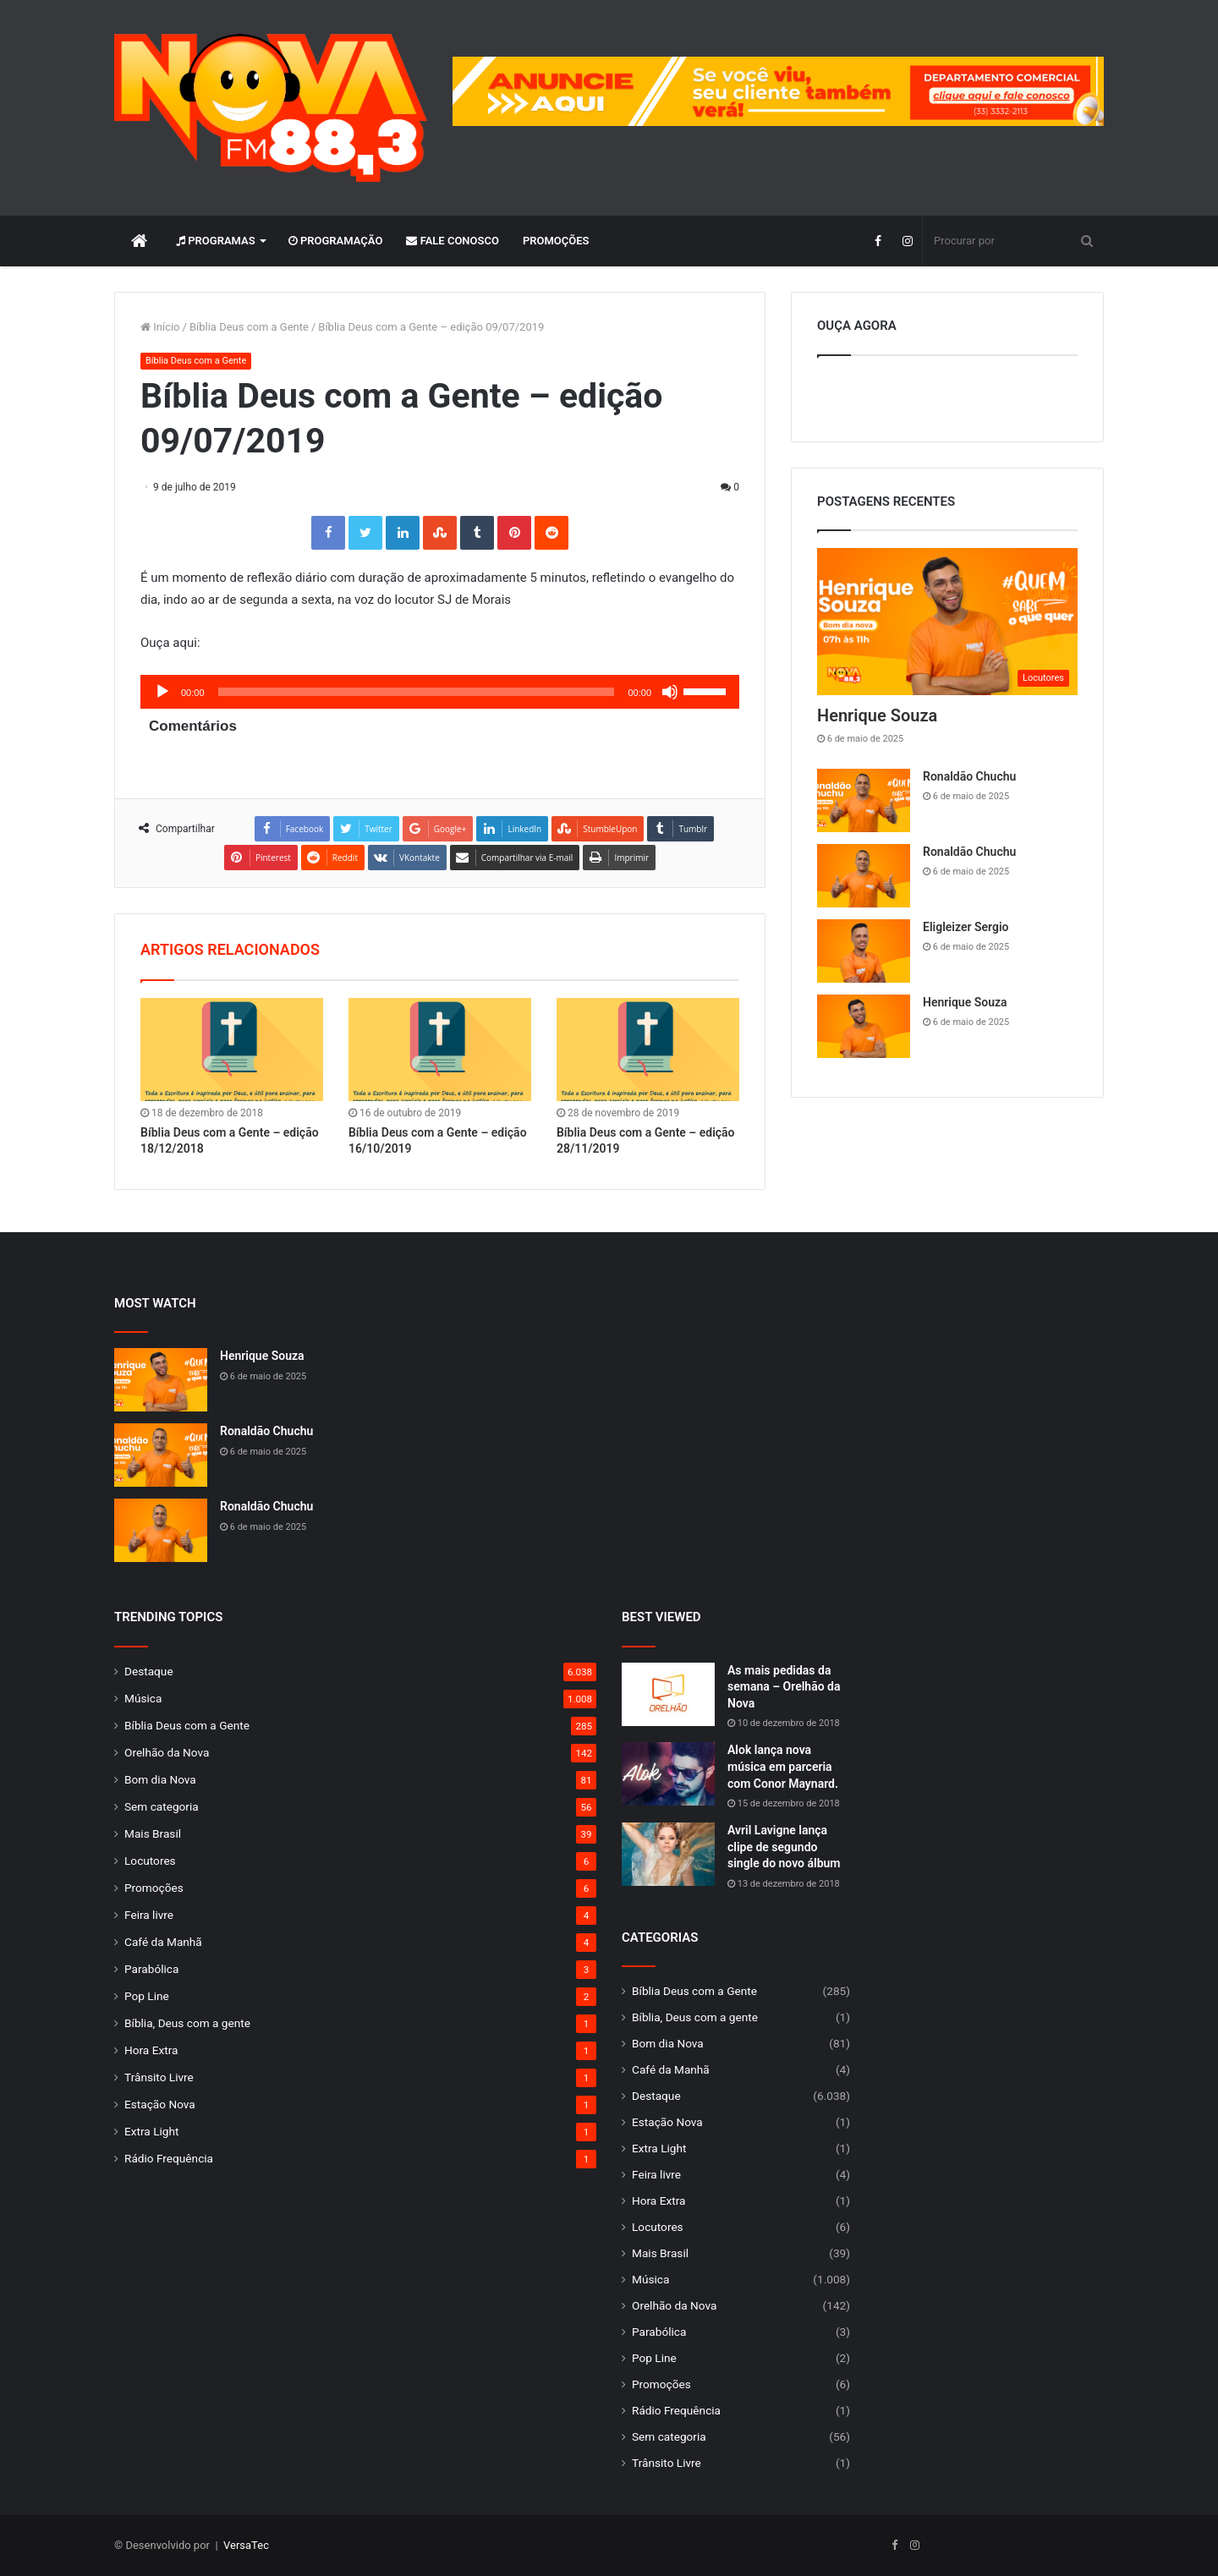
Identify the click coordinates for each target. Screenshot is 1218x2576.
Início (160, 327)
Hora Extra (151, 2050)
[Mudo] (669, 691)
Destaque (148, 1671)
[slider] (416, 692)
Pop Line (146, 1996)
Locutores (150, 1860)
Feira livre (148, 1914)
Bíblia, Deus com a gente (187, 2023)
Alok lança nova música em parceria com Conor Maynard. (782, 1766)
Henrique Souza (877, 715)
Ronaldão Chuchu (969, 776)
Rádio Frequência (168, 2158)
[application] (439, 692)
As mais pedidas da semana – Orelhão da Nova (784, 1686)
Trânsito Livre (159, 2077)
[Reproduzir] (162, 691)
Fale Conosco (452, 240)
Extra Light (151, 2131)
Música (143, 1698)
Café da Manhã (163, 1941)
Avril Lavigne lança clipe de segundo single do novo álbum (784, 1846)
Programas (215, 240)
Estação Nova (159, 2104)
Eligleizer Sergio (965, 927)
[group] (778, 91)
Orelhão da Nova (166, 1752)
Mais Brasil (152, 1833)
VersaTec (246, 2545)
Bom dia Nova (160, 1779)
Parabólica (151, 1969)
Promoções (556, 240)
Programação (335, 240)
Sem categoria (161, 1806)
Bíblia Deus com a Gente (249, 327)
